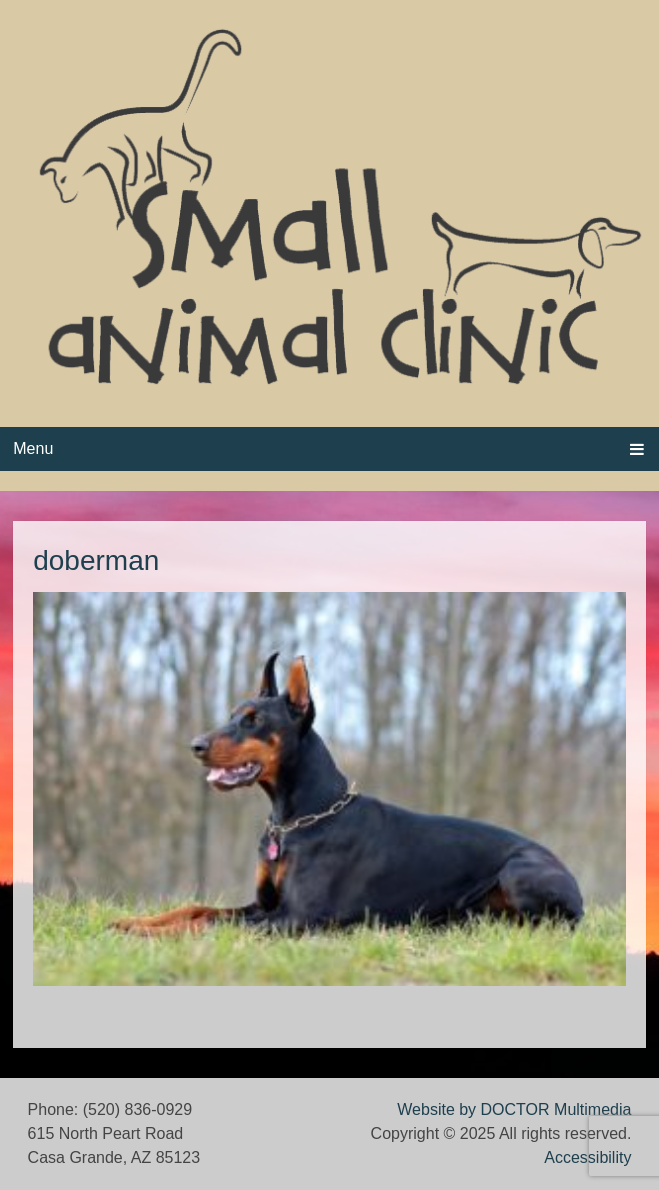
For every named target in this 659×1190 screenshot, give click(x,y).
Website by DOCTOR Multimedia (514, 1109)
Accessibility (587, 1157)
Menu (33, 448)
